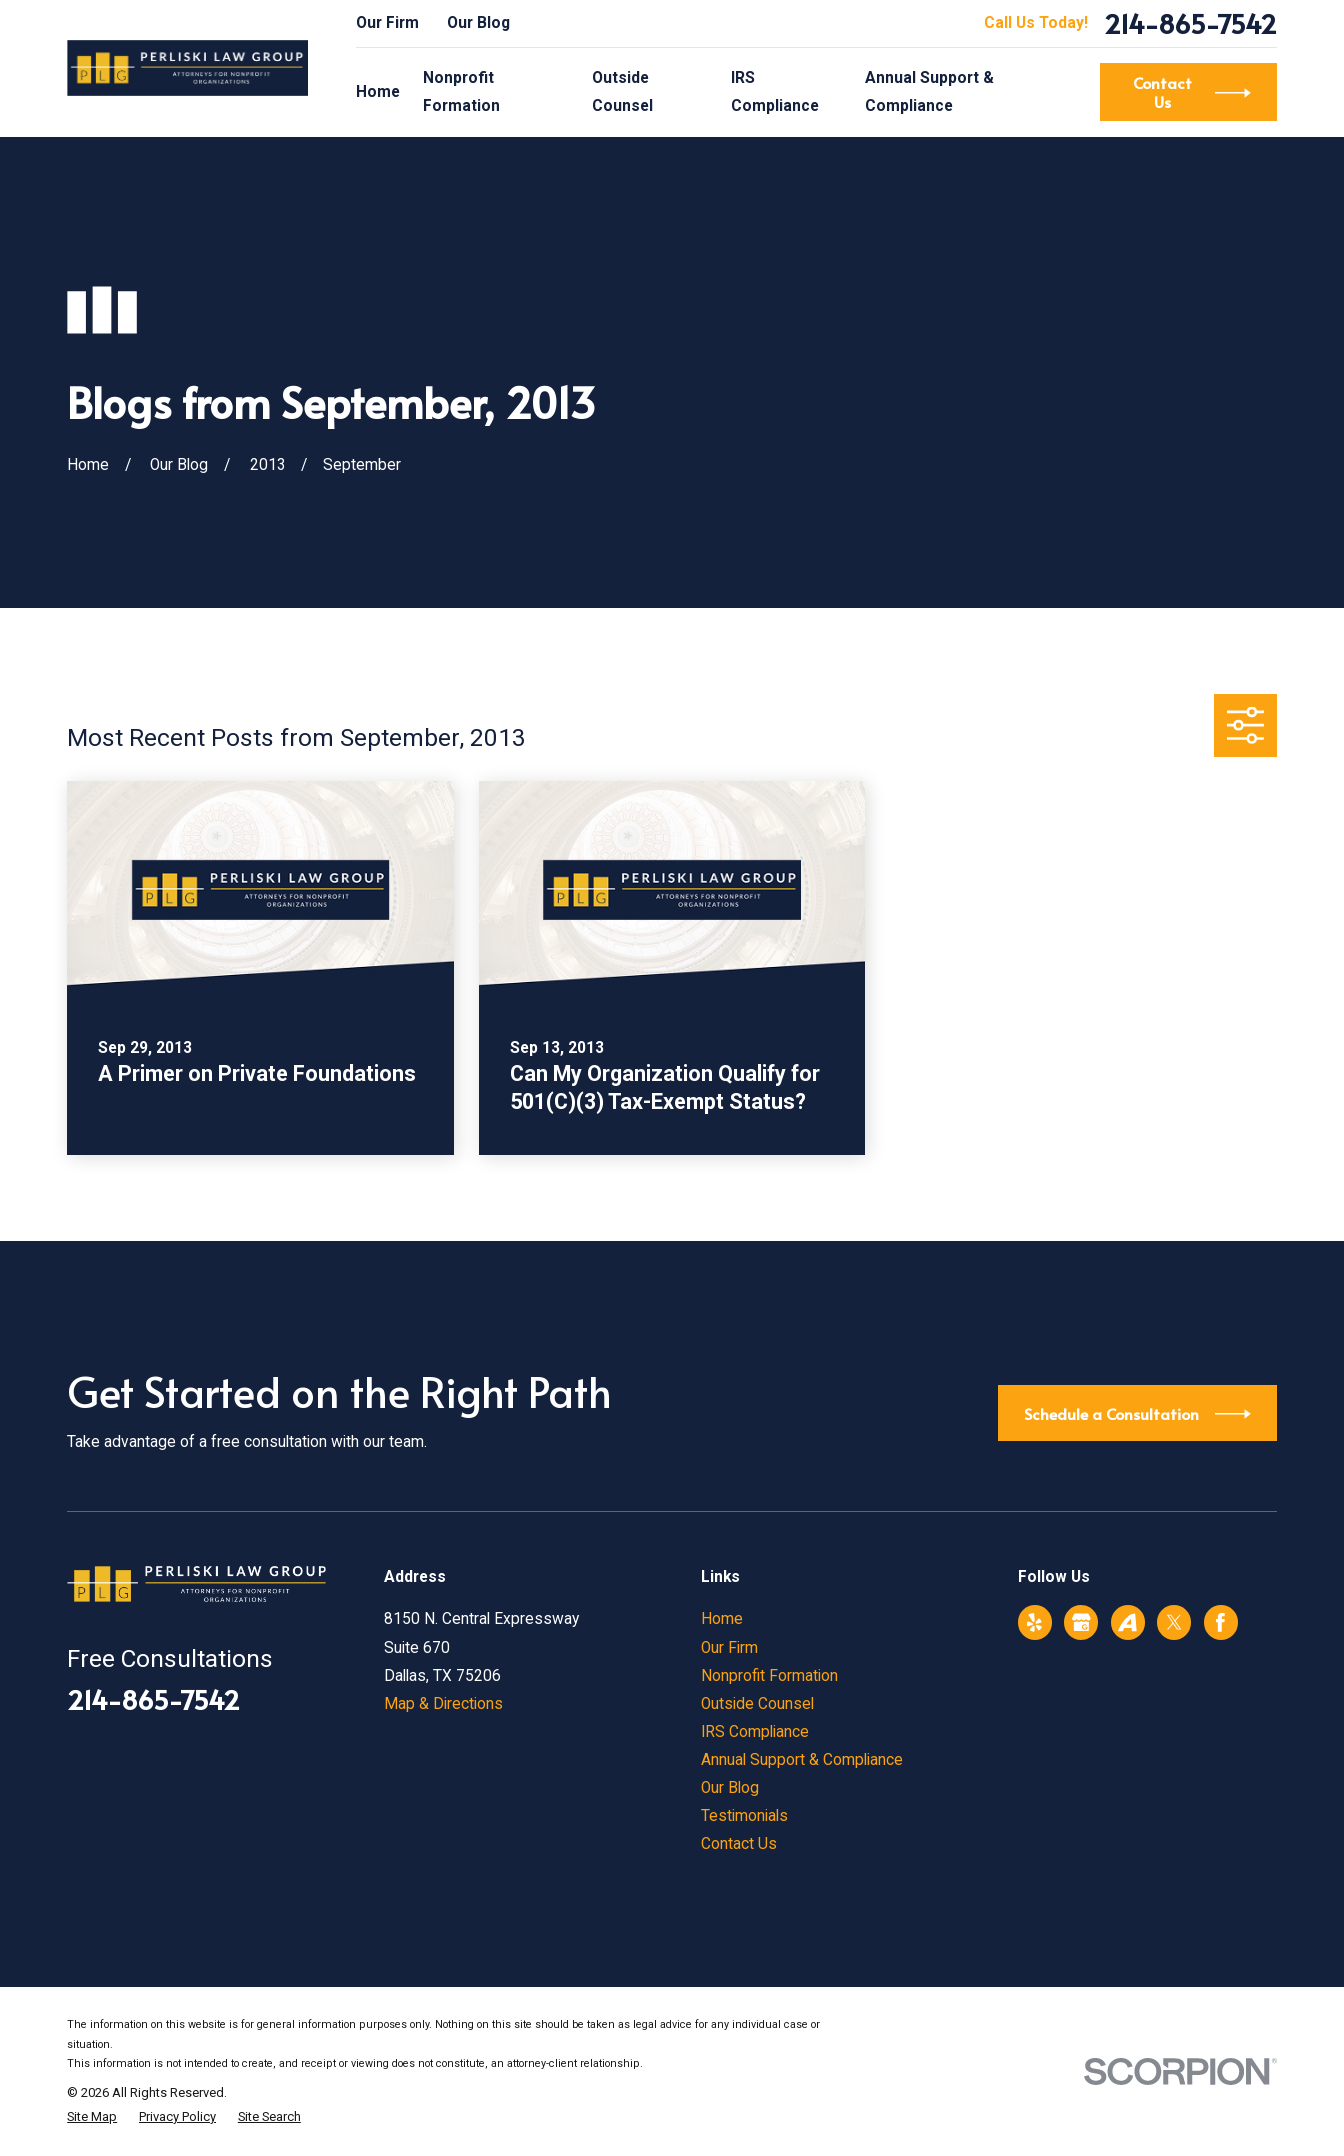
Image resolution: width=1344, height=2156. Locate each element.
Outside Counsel (757, 1704)
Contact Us (739, 1844)
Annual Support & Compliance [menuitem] (929, 92)
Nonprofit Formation (769, 1676)
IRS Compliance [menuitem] (775, 92)
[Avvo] (1127, 1622)
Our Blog (478, 23)
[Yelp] (1034, 1622)
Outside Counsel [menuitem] (622, 92)
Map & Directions (443, 1704)
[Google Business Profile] (1081, 1622)
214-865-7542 (1190, 23)
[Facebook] (1220, 1622)
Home (722, 1619)
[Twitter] (1174, 1622)
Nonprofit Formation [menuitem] (461, 92)
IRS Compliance (755, 1732)
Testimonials (744, 1816)
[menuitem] (92, 2116)
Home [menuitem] (378, 92)
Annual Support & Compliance (802, 1760)
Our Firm (387, 23)
